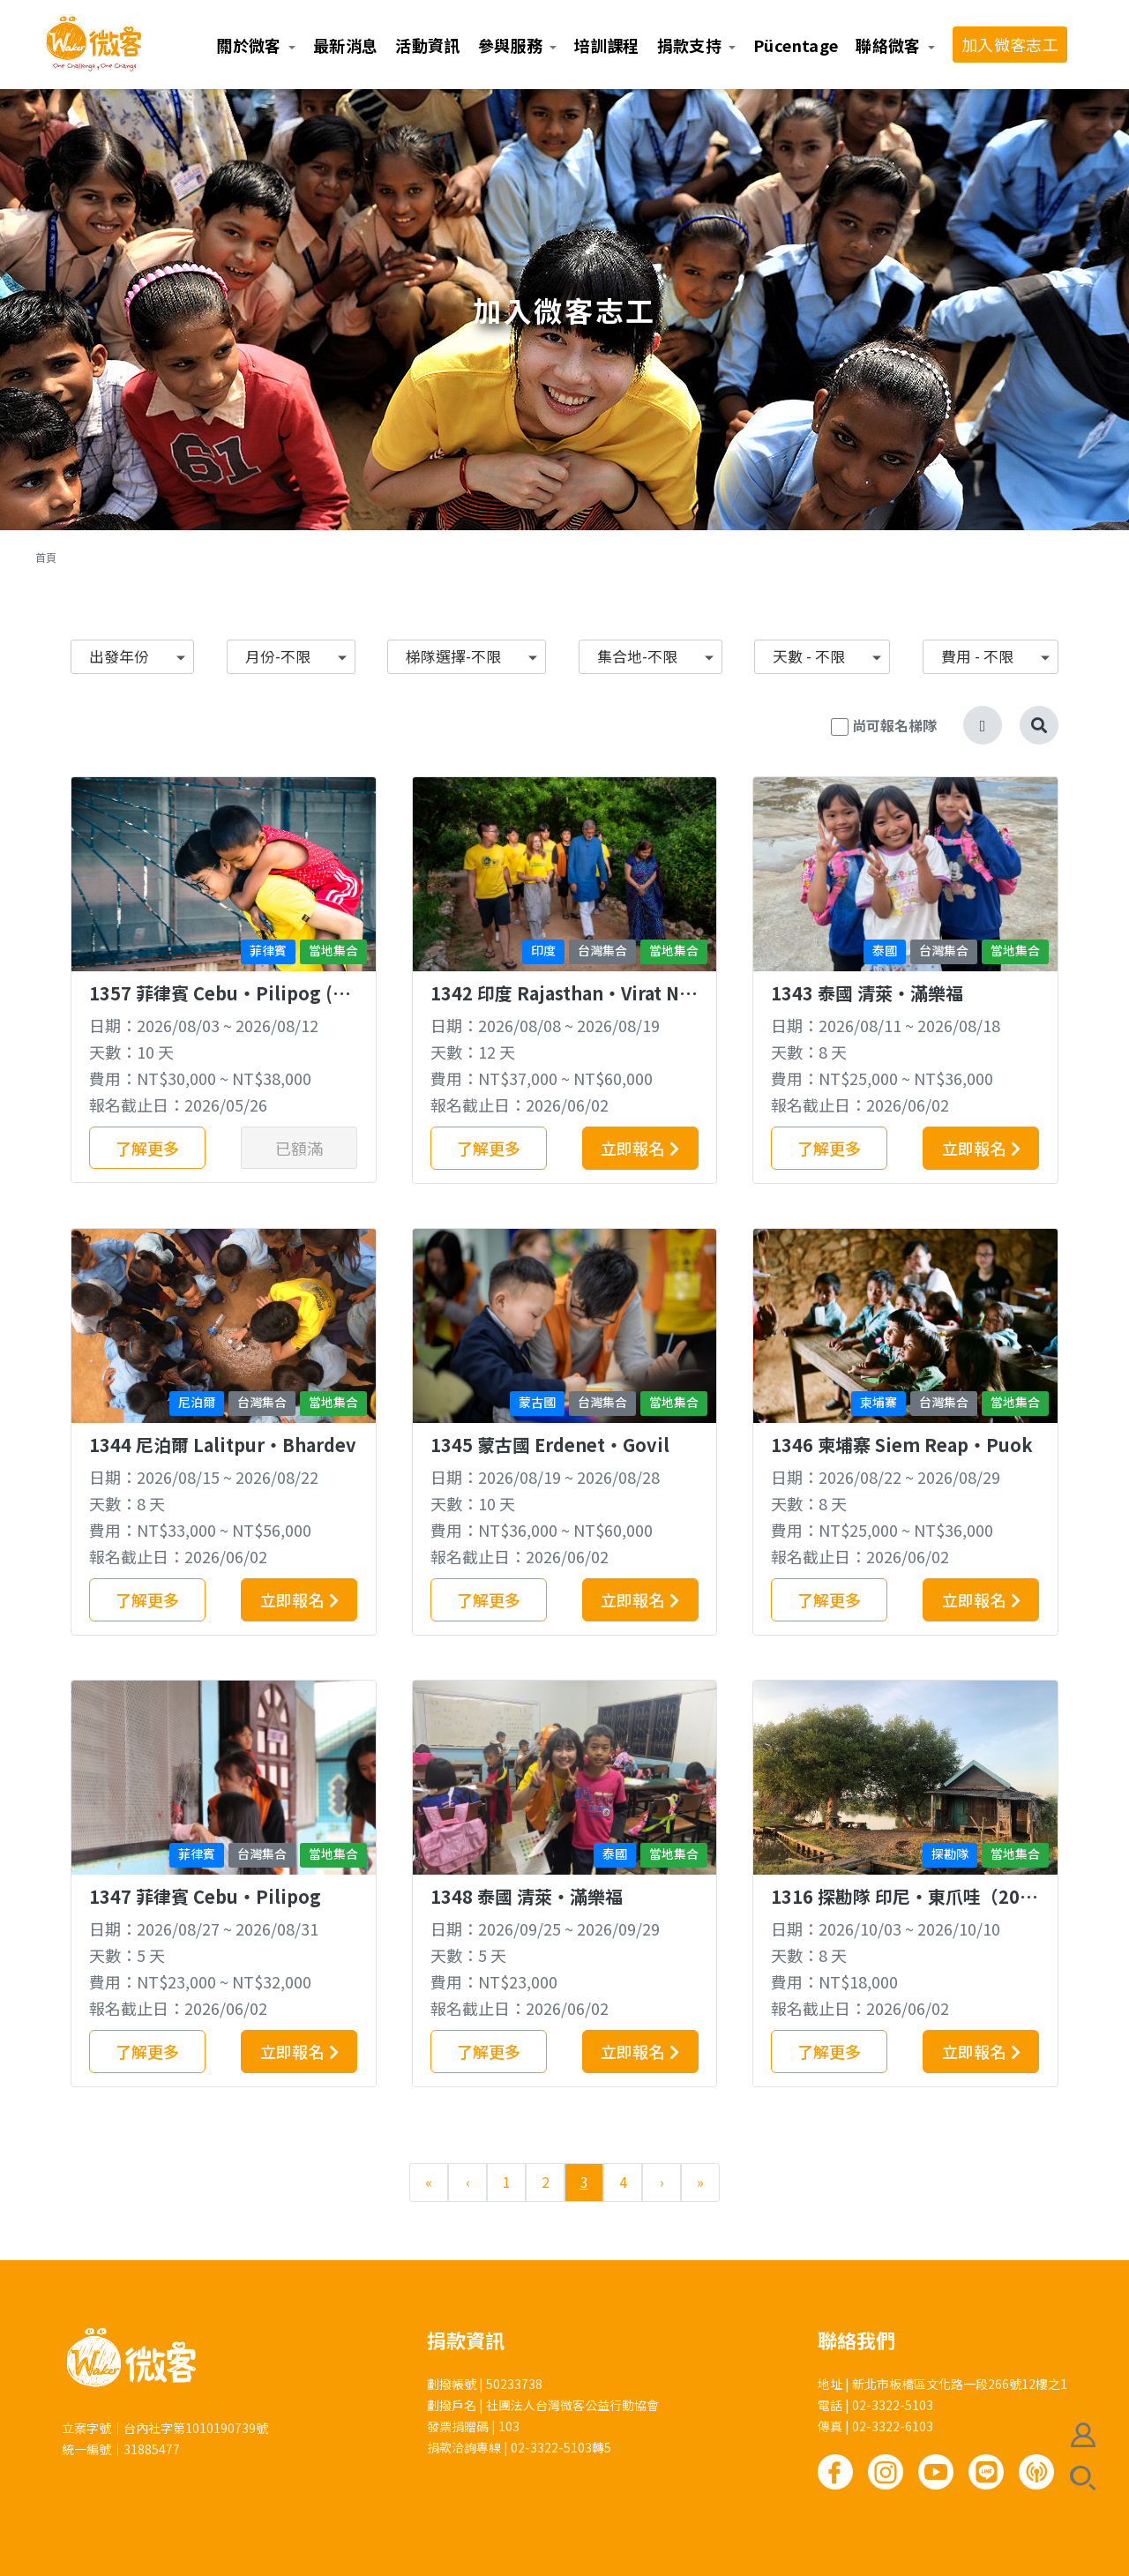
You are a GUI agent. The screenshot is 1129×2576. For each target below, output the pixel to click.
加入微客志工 (1009, 44)
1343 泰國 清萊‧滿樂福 (867, 993)
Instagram (885, 2472)
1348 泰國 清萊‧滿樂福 (526, 1896)
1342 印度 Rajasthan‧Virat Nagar (559, 1004)
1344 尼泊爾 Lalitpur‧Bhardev (222, 1444)
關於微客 (248, 45)
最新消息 (345, 45)
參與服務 (510, 45)
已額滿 (299, 1147)
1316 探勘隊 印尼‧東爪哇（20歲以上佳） (904, 1907)
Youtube (935, 2472)
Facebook (835, 2472)
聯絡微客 (888, 45)
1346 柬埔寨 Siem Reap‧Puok (902, 1444)
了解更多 (147, 1147)
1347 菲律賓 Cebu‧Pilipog (205, 1896)
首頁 (45, 557)
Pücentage (795, 45)
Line (986, 2472)
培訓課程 (606, 45)
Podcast (1036, 2472)
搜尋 (1083, 2478)
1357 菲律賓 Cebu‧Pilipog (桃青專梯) (219, 1004)
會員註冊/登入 (1083, 2434)
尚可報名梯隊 (894, 725)
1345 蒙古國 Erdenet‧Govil (549, 1444)
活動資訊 (427, 45)
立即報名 (632, 1147)
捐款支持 (689, 45)
